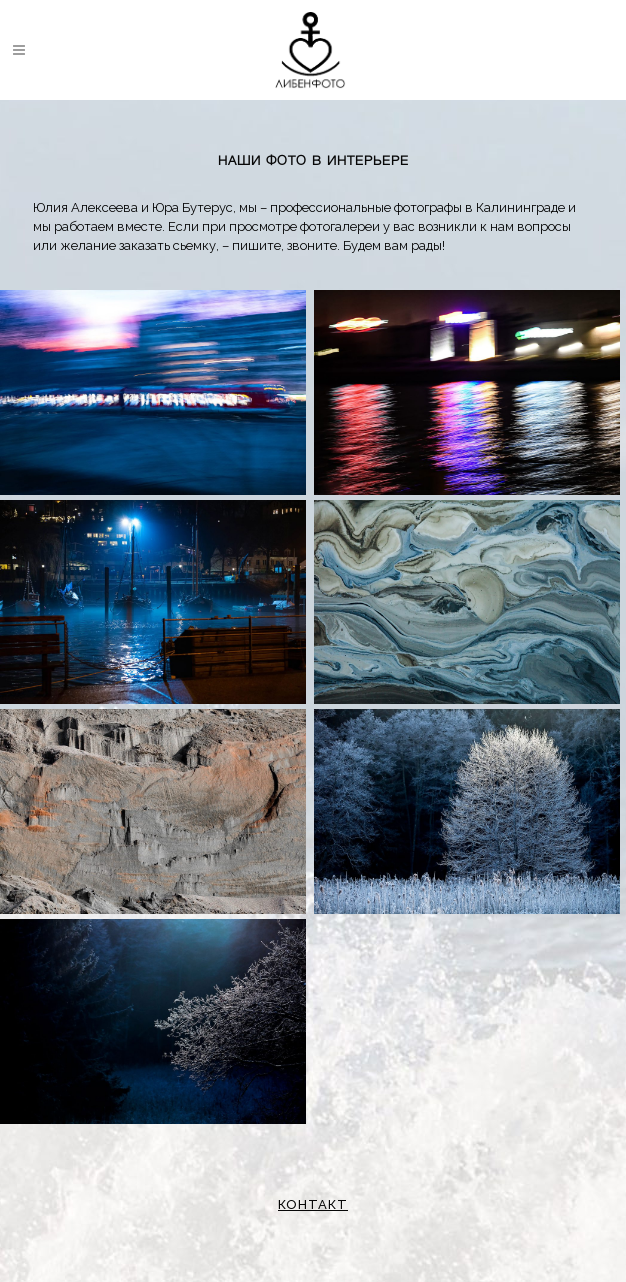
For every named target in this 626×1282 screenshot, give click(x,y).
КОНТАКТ (313, 1204)
